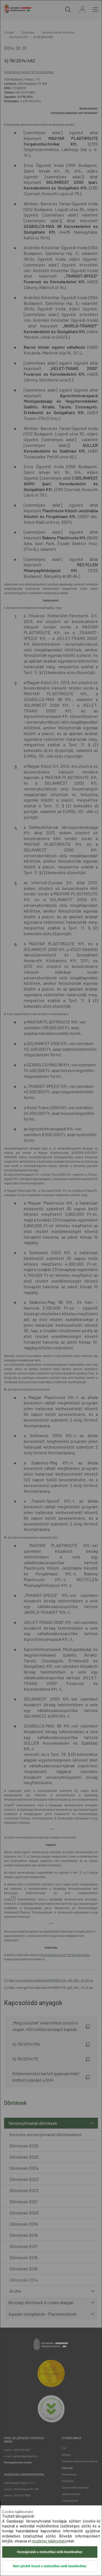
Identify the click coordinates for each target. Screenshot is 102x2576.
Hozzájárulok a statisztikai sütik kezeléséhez (49, 2552)
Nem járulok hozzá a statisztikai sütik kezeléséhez (49, 2566)
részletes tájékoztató (49, 2541)
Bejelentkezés (82, 9)
